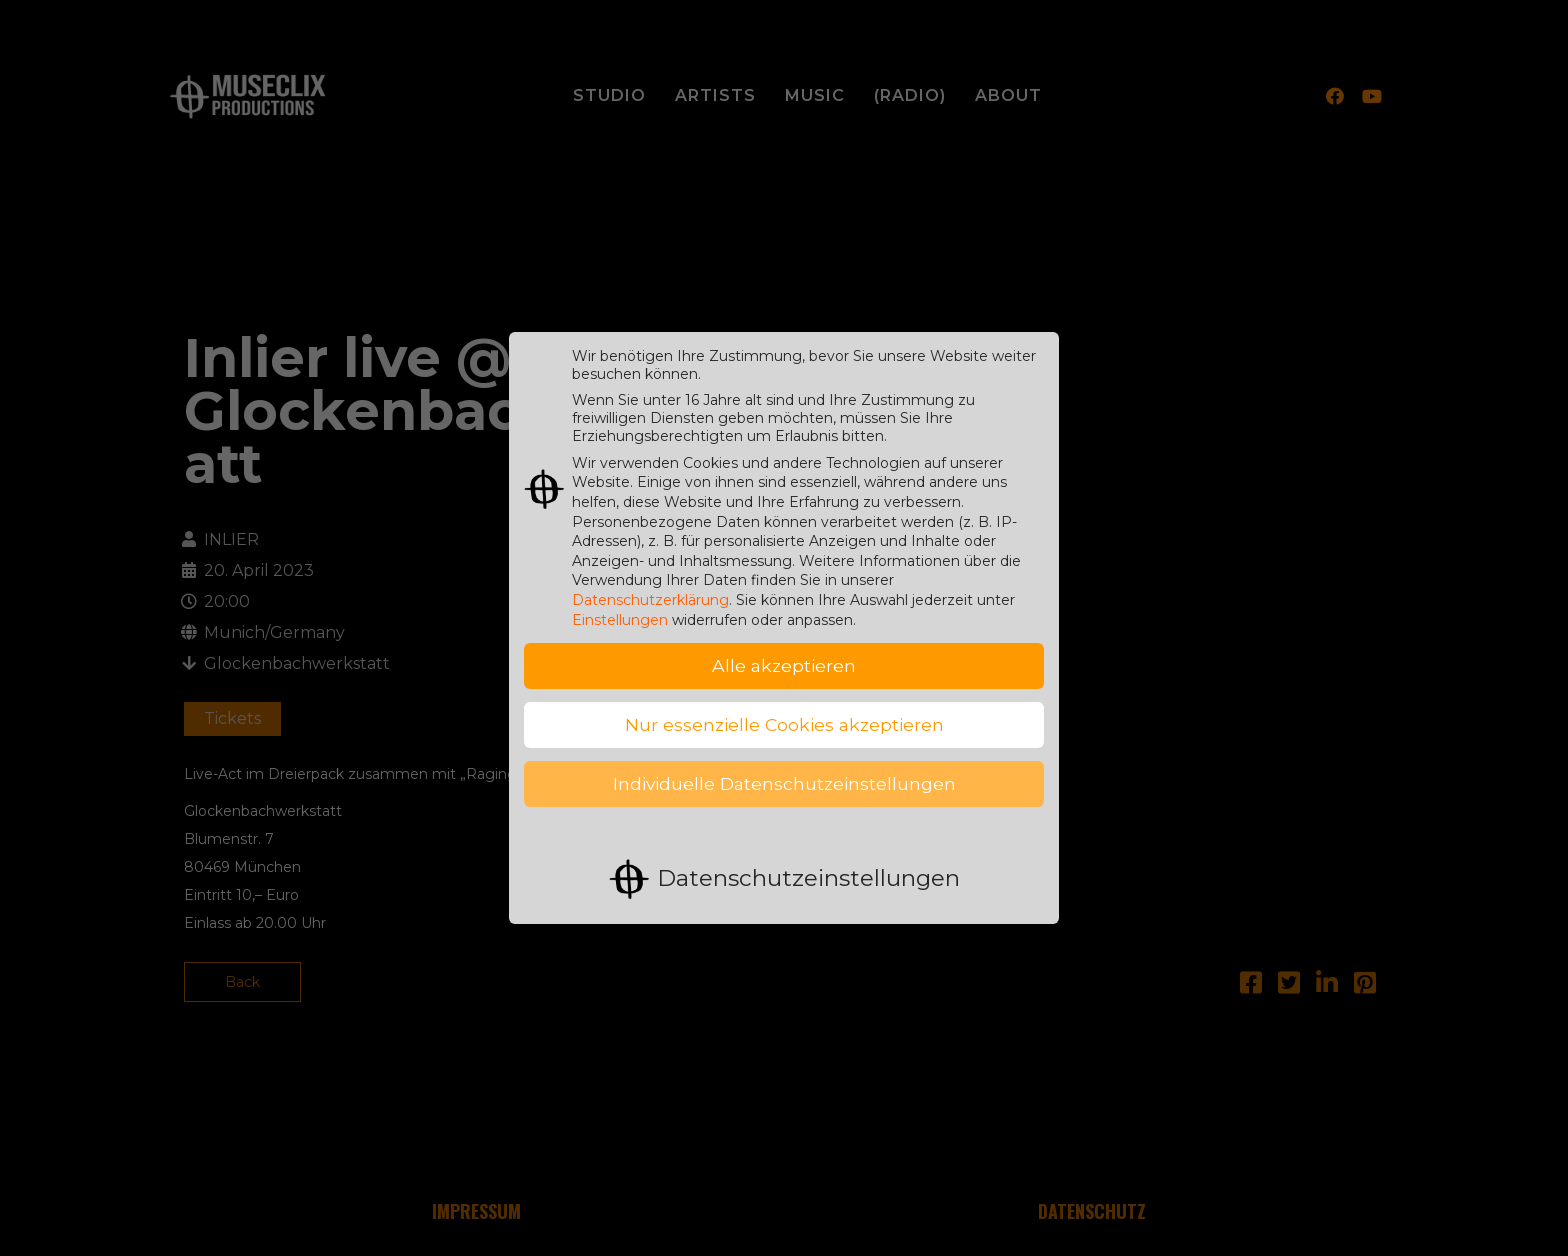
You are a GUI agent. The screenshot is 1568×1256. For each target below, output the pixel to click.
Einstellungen (620, 605)
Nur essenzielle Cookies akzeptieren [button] (784, 710)
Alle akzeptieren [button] (784, 651)
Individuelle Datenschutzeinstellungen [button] (784, 769)
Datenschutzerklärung (650, 585)
